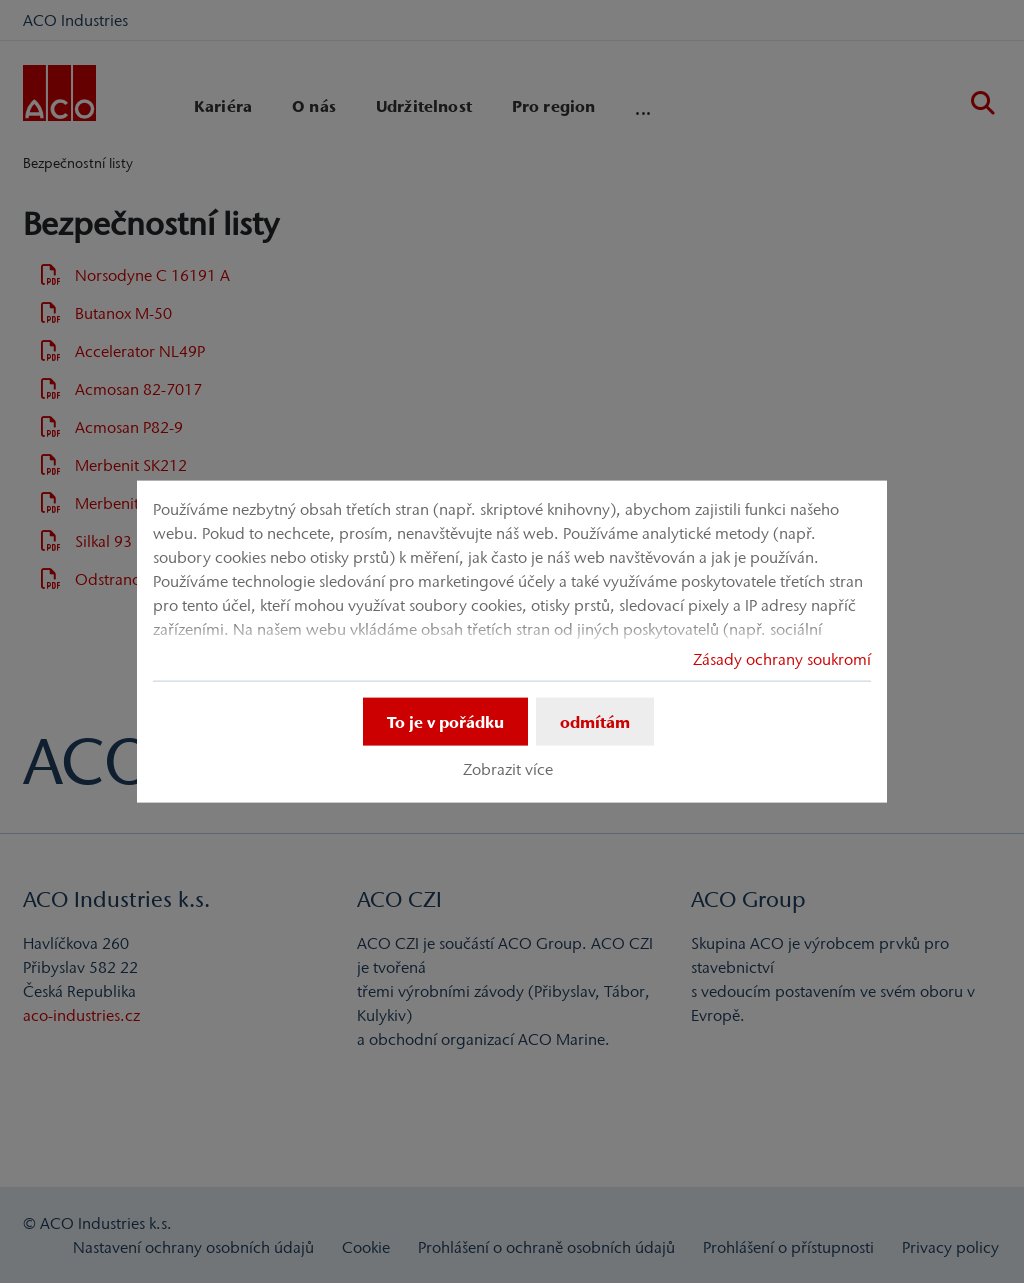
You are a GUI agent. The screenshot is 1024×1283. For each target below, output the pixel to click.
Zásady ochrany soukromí (782, 658)
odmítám (595, 721)
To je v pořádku (445, 721)
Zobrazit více (508, 769)
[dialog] (512, 641)
